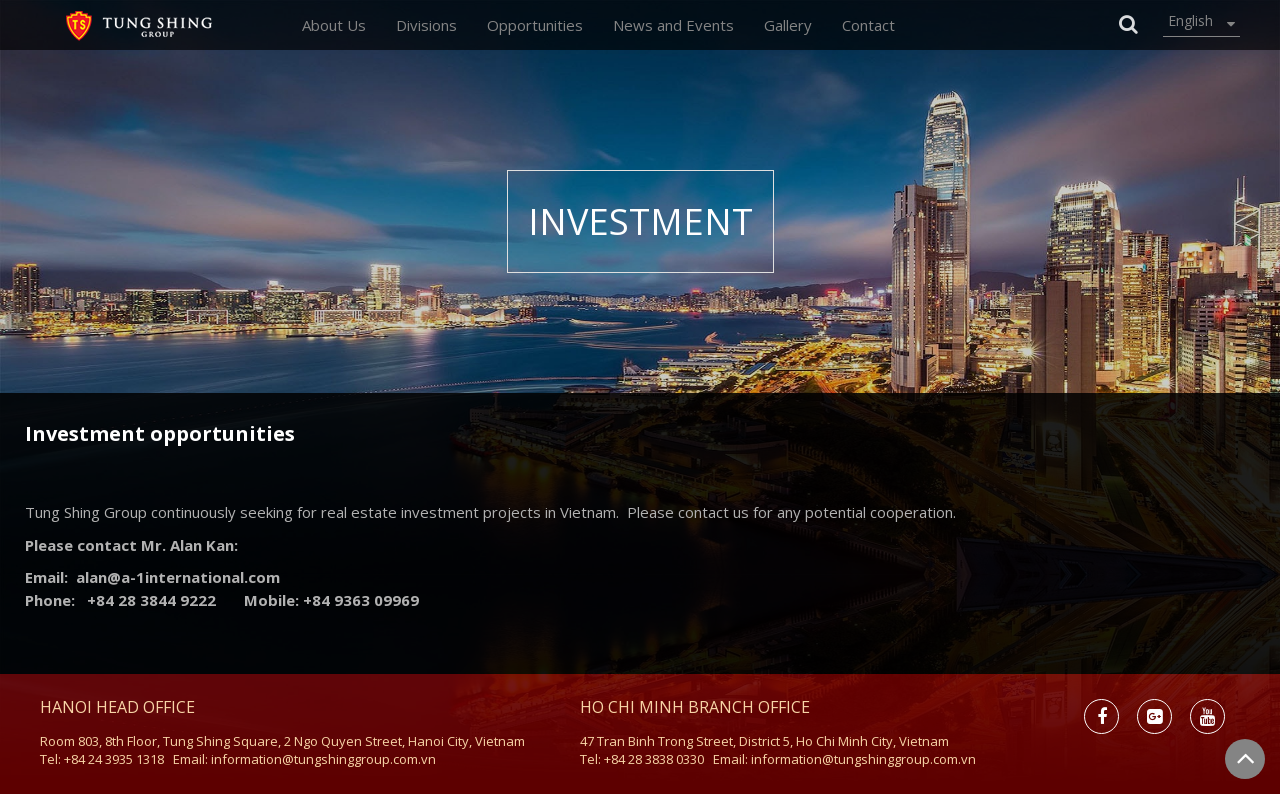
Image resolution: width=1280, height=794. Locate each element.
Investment (640, 221)
